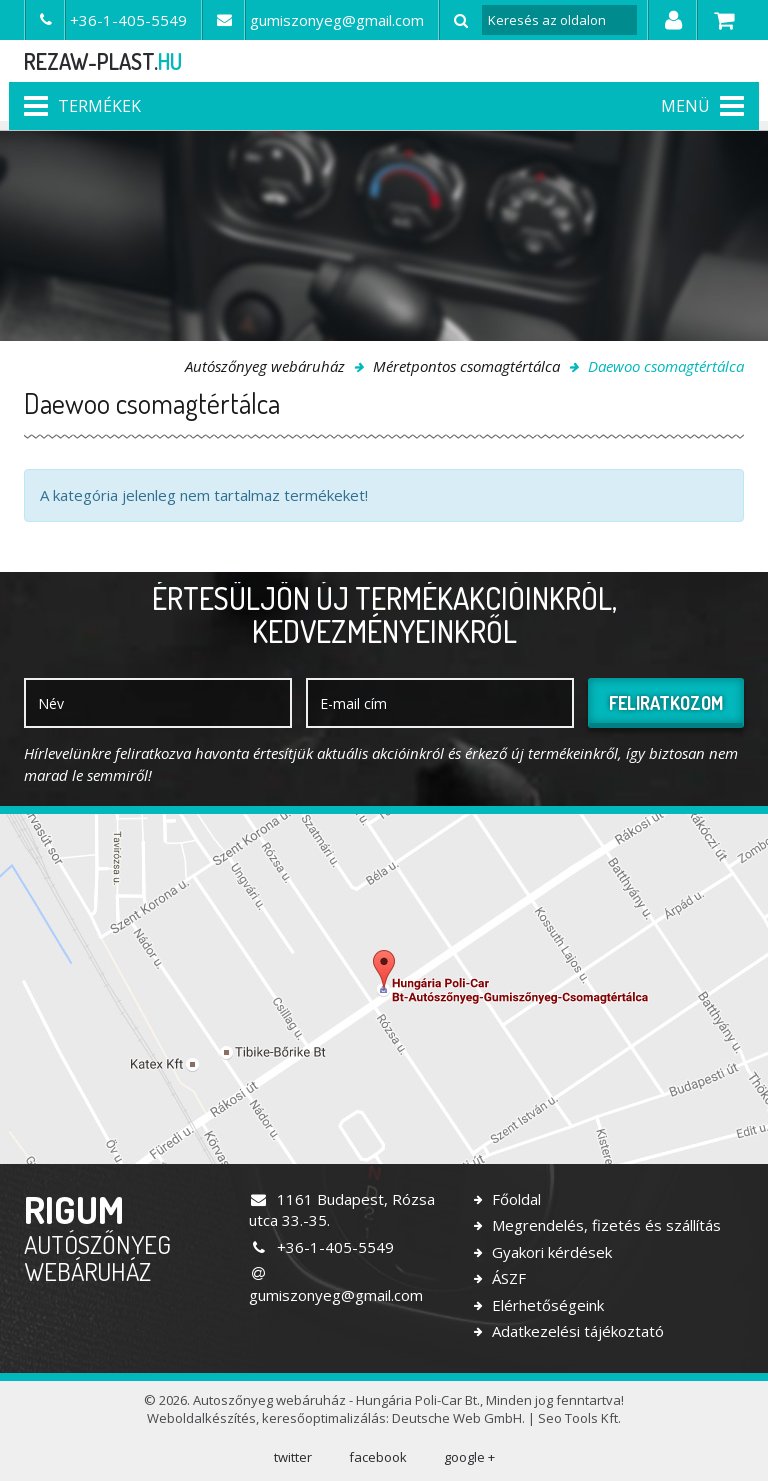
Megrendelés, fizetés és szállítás (604, 1225)
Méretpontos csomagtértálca (466, 366)
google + (469, 1457)
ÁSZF (507, 1278)
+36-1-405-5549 (321, 1247)
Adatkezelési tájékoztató (576, 1331)
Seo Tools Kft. (579, 1418)
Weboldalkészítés (201, 1418)
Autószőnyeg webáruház (265, 366)
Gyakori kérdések (550, 1252)
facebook (378, 1457)
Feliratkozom (666, 703)
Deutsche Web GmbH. (458, 1418)
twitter (293, 1457)
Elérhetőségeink (546, 1305)
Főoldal (514, 1199)
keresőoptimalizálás (324, 1418)
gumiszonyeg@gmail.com (336, 1285)
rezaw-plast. (103, 61)
